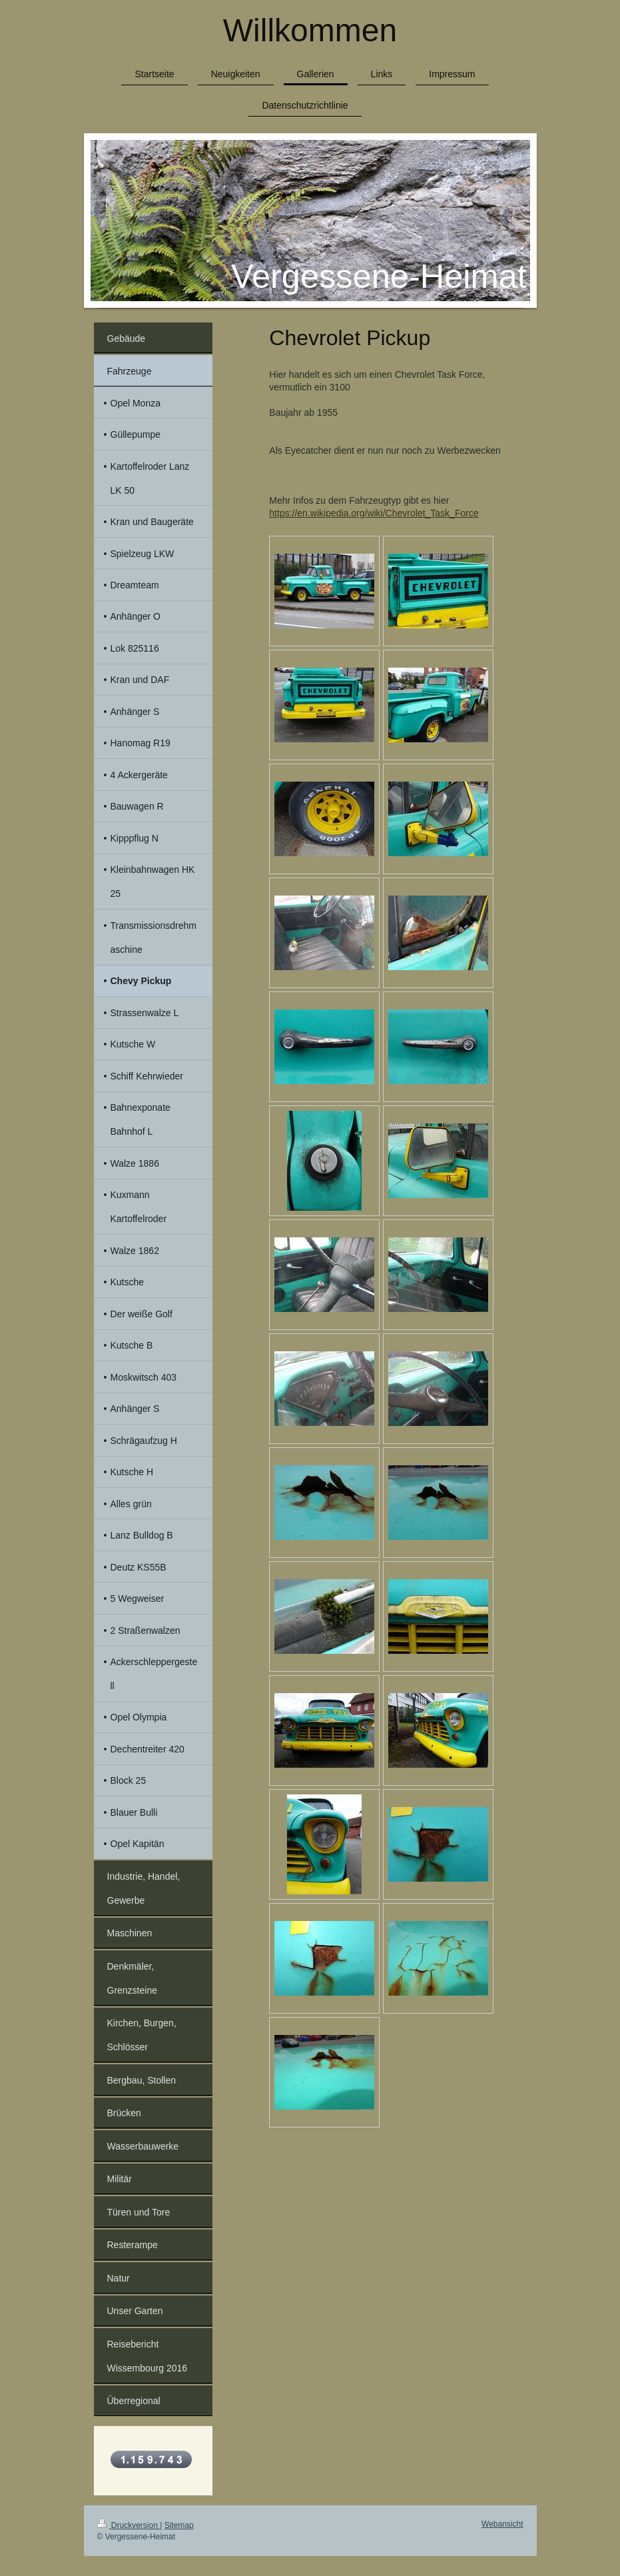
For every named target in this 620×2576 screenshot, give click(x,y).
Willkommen (310, 30)
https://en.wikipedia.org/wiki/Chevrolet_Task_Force (373, 513)
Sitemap (179, 2525)
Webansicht (502, 2524)
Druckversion (128, 2525)
